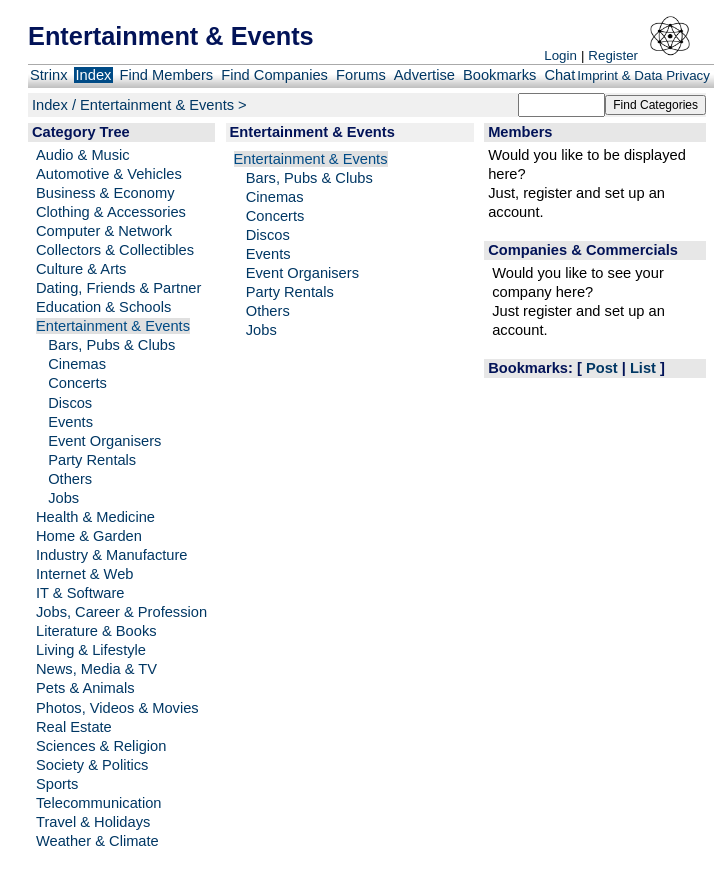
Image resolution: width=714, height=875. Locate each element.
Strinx (48, 75)
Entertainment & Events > (163, 105)
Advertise (424, 75)
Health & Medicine (95, 517)
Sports (57, 784)
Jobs (63, 498)
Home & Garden (89, 536)
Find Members (166, 75)
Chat (559, 75)
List (643, 368)
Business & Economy (105, 193)
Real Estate (74, 727)
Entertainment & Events (113, 326)
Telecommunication (98, 803)
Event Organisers (104, 441)
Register (613, 55)
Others (70, 479)
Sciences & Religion (101, 746)
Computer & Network (104, 231)
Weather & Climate (97, 841)
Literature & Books (96, 631)
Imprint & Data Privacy (643, 75)
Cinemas (77, 364)
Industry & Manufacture (112, 555)
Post (602, 368)
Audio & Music (83, 155)
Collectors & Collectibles (115, 250)
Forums (361, 75)
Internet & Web (85, 574)
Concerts (77, 383)
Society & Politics (92, 765)
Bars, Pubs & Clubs (111, 345)
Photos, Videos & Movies (117, 708)
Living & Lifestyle (91, 650)
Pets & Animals (85, 688)
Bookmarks (499, 75)
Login (560, 55)
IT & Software (80, 593)
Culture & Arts (81, 269)
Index (94, 75)
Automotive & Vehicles (109, 174)
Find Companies (274, 75)
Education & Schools (103, 307)
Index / (56, 105)
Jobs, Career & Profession (121, 612)
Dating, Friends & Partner (118, 288)
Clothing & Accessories (111, 212)
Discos (70, 403)
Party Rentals (92, 460)
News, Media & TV (96, 669)
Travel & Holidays (93, 822)
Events (70, 422)
